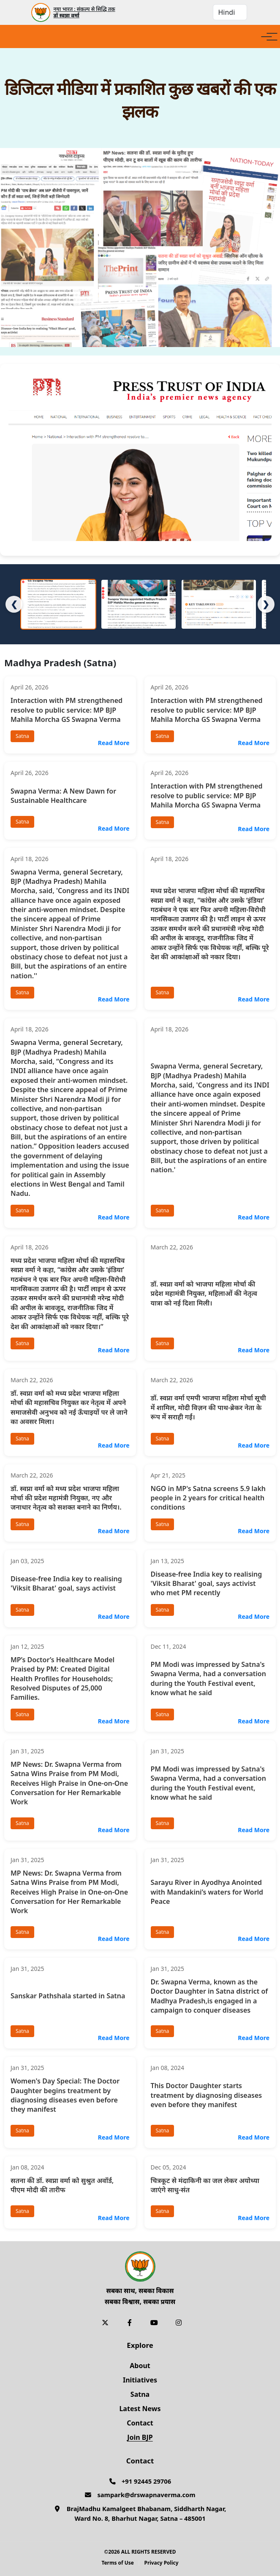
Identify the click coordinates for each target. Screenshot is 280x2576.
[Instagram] (178, 2322)
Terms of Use (117, 2562)
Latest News (139, 2408)
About (140, 2365)
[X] (105, 2322)
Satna (140, 2394)
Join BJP (140, 2437)
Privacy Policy (161, 2562)
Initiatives (140, 2380)
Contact (140, 2423)
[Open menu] (266, 36)
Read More (114, 743)
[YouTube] (154, 2322)
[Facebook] (129, 2322)
